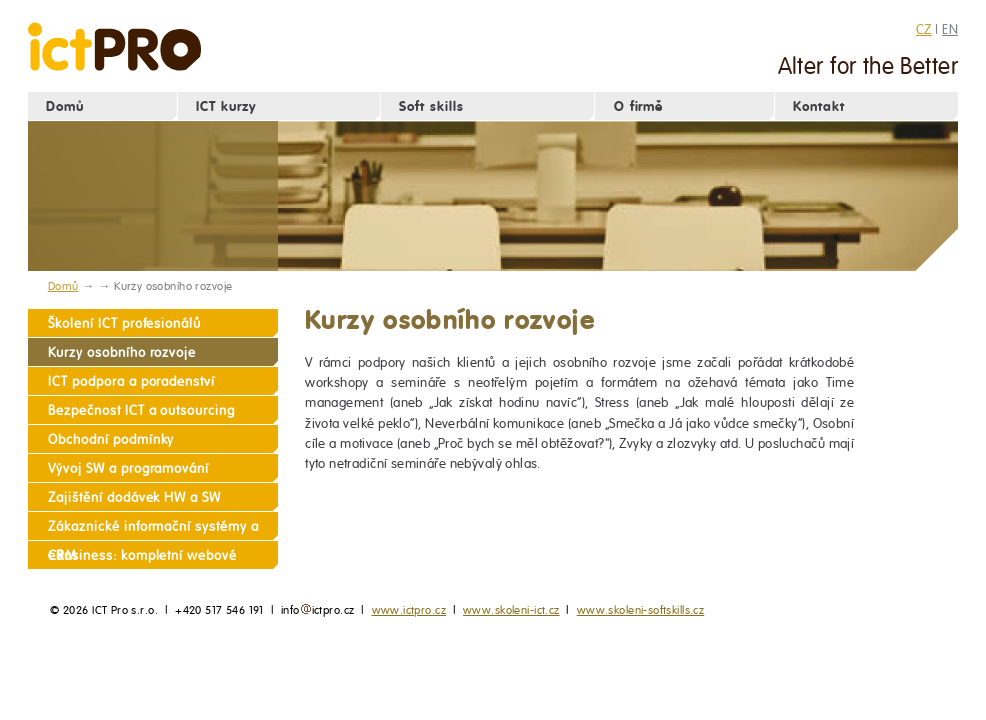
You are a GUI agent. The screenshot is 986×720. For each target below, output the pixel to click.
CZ (924, 29)
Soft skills (431, 106)
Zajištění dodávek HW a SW (134, 497)
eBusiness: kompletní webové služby (142, 558)
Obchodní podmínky (111, 439)
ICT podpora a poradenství (131, 381)
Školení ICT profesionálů (124, 323)
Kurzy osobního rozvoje (122, 352)
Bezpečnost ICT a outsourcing (141, 410)
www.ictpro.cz (409, 610)
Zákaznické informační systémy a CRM (153, 529)
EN (950, 29)
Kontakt (819, 106)
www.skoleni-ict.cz (511, 610)
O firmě (639, 106)
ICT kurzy (226, 106)
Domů (65, 106)
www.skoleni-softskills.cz (641, 610)
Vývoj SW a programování (128, 468)
